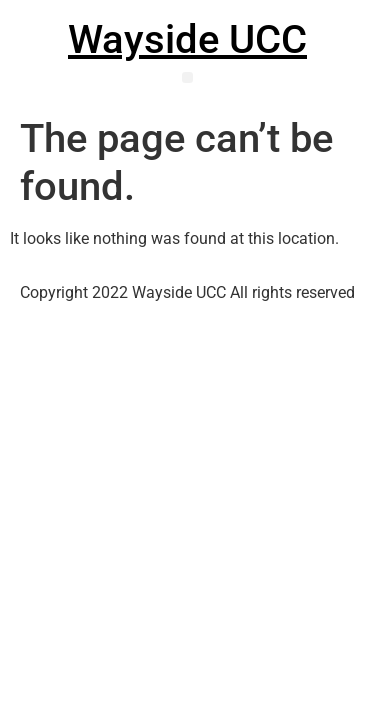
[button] (187, 77)
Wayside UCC (187, 39)
